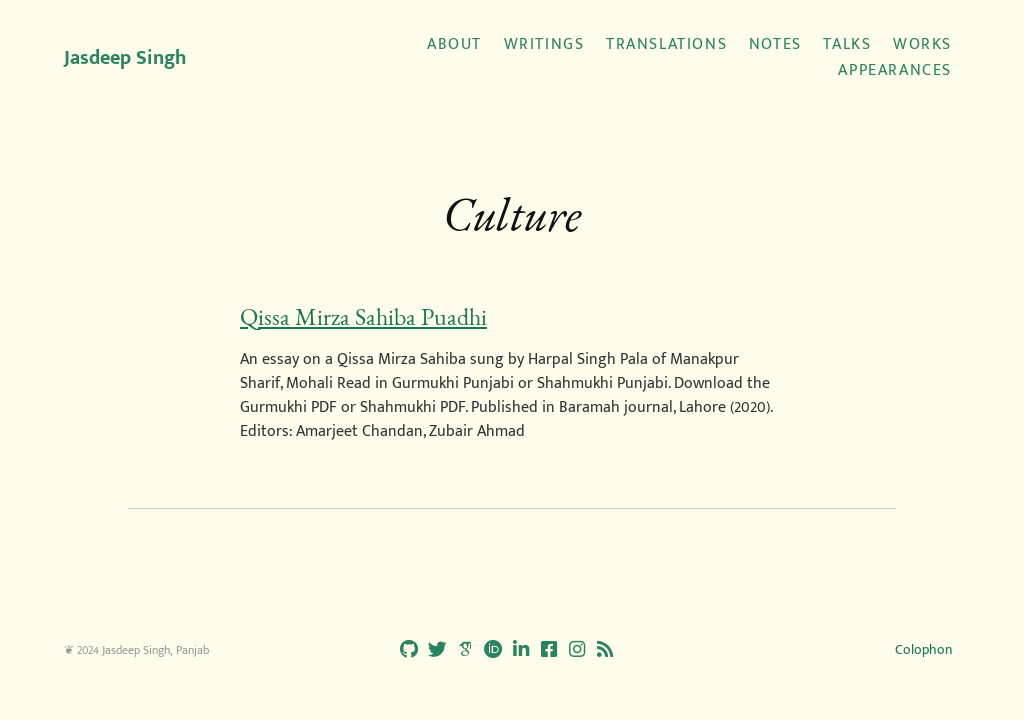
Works (922, 45)
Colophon (923, 649)
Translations (666, 45)
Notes (775, 45)
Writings (544, 45)
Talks (847, 45)
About (454, 45)
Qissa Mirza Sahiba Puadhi (363, 317)
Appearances (895, 71)
